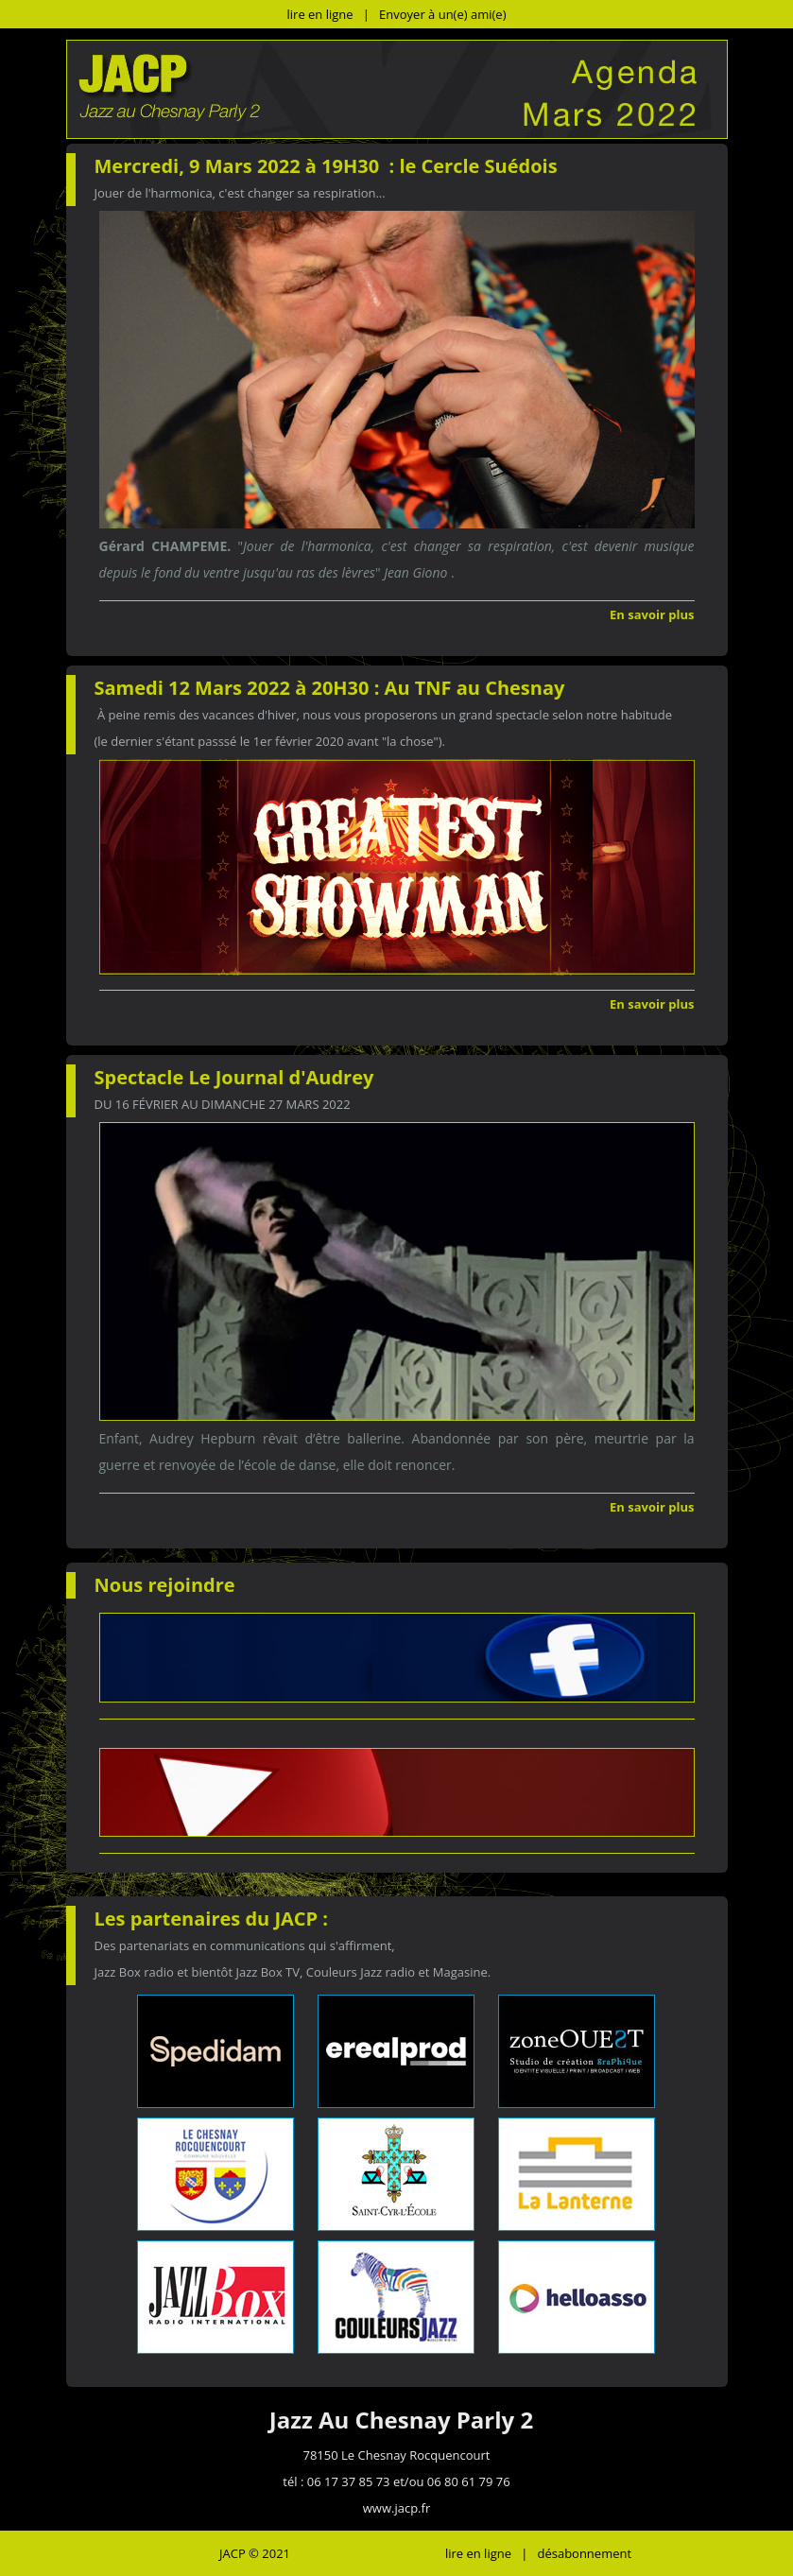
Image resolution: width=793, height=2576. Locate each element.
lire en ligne (320, 14)
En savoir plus (652, 614)
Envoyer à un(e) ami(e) (442, 14)
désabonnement (584, 2553)
